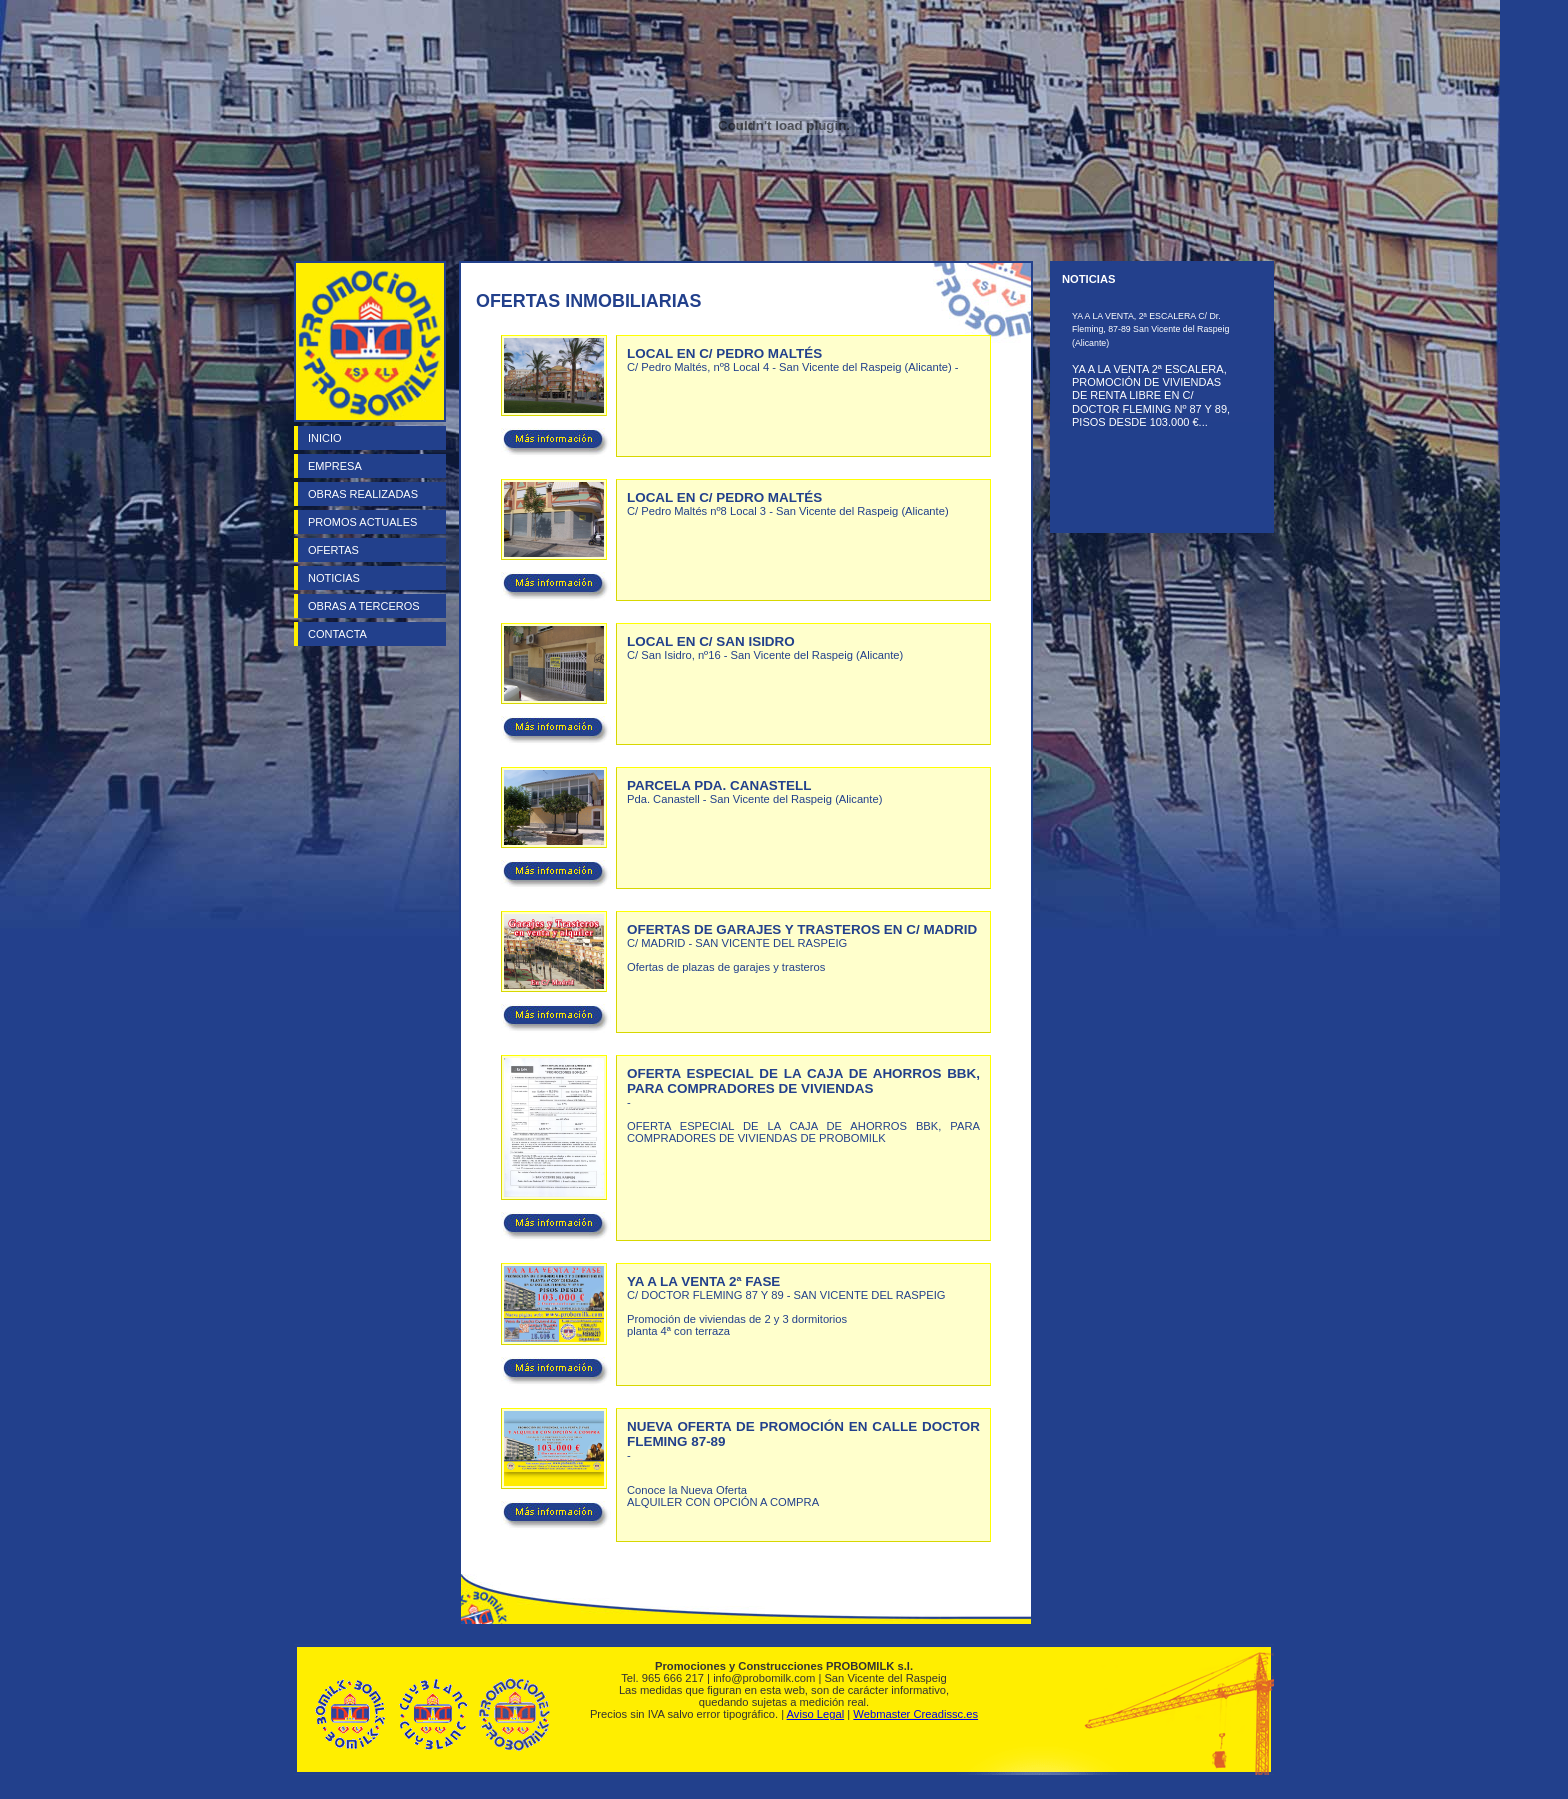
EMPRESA (335, 466)
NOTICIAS (334, 578)
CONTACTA (337, 634)
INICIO (325, 438)
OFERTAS (333, 550)
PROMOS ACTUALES (362, 522)
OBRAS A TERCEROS (364, 606)
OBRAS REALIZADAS (363, 494)
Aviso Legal (816, 1714)
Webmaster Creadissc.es (915, 1714)
